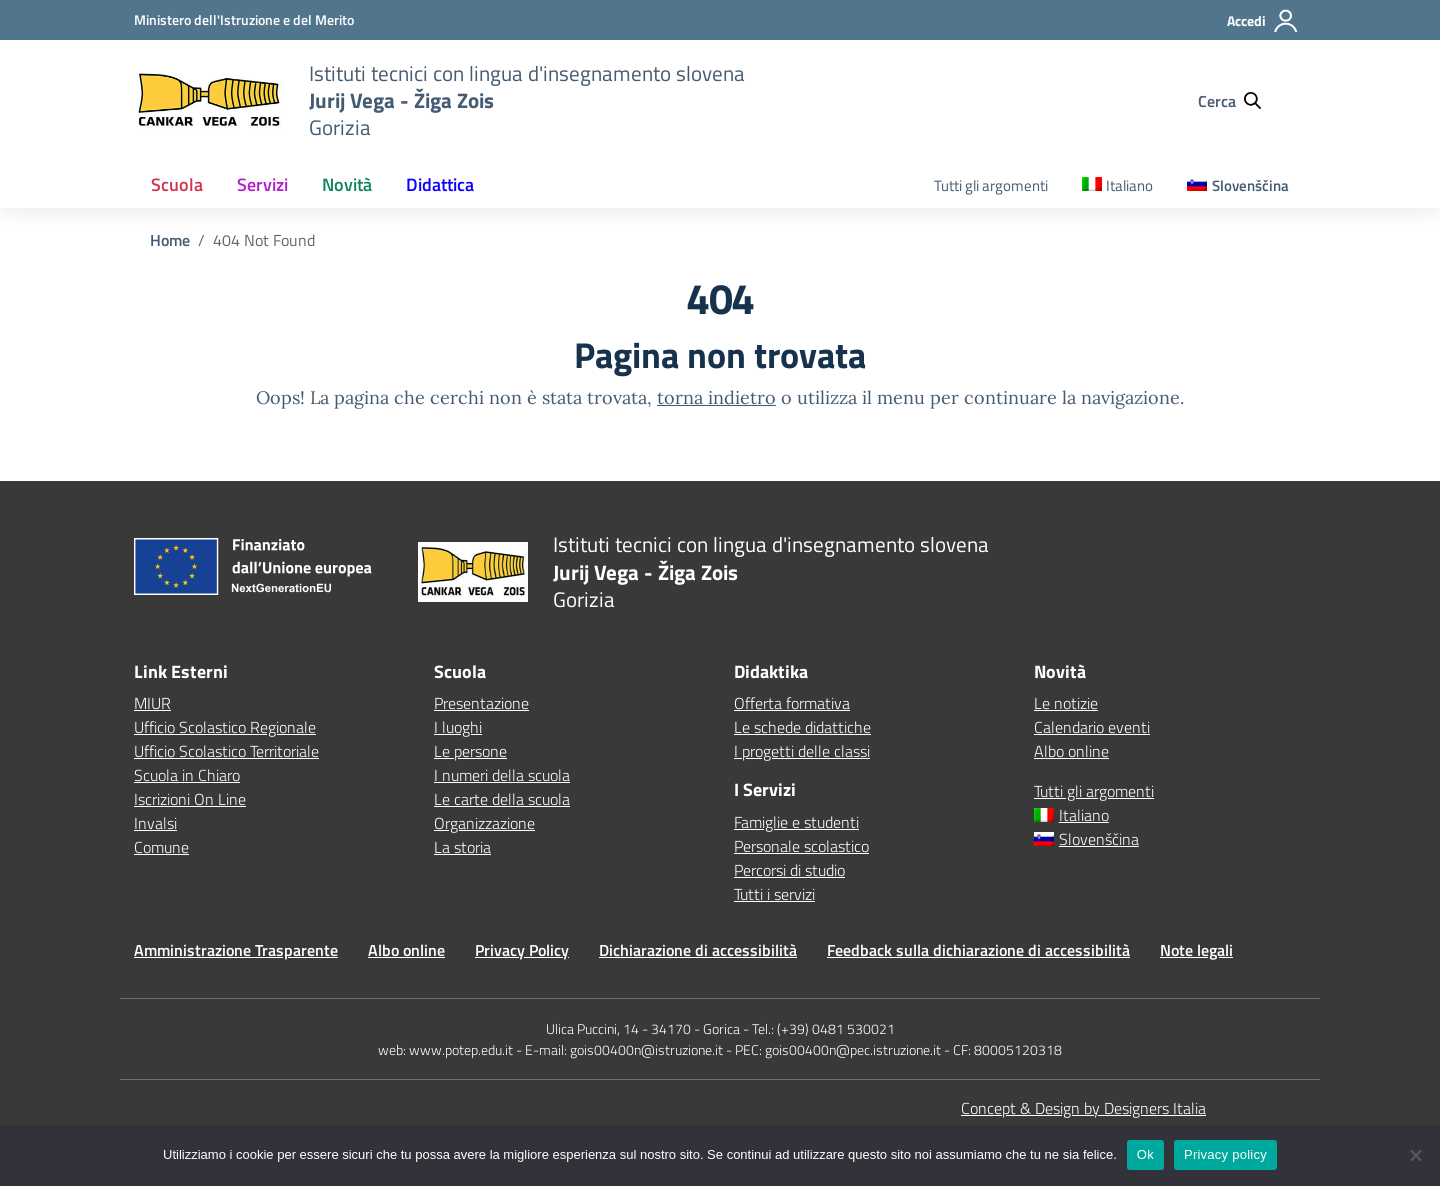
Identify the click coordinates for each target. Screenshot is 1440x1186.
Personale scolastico (801, 846)
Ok (1145, 1154)
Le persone (470, 751)
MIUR (152, 703)
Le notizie (1066, 703)
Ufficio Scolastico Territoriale (226, 751)
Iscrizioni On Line (190, 799)
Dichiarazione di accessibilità (698, 950)
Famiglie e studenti (796, 822)
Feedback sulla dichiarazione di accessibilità (978, 950)
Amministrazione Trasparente (236, 950)
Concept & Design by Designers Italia (1083, 1108)
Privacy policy (1225, 1154)
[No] (1415, 1155)
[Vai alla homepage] (209, 100)
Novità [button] (347, 184)
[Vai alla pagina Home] (170, 240)
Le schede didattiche (802, 727)
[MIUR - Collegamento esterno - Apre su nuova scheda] (244, 19)
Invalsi (155, 823)
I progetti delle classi (802, 751)
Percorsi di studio (789, 870)
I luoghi (458, 727)
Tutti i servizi (774, 894)
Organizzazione (484, 823)
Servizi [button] (262, 184)
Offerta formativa (792, 703)
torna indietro (716, 397)
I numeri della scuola (502, 775)
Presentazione (481, 703)
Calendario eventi (1092, 727)
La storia (462, 847)
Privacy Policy (522, 950)
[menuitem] (1118, 186)
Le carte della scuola (502, 799)
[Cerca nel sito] (1239, 101)
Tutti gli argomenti (991, 185)
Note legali (1196, 950)
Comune (161, 847)
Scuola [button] (177, 184)
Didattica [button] (440, 184)
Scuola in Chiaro (187, 775)
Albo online (1071, 751)
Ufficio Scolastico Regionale (225, 727)
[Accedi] (1263, 29)
